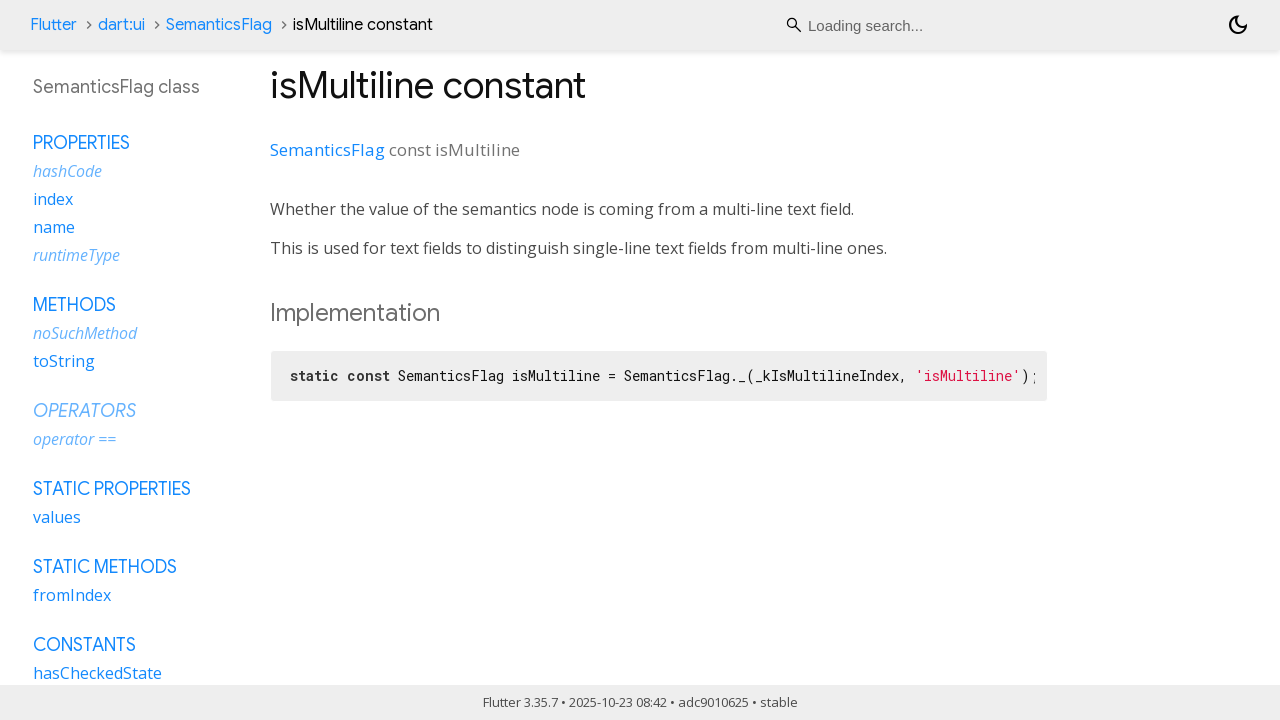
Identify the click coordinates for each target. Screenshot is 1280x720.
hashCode (67, 171)
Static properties (112, 489)
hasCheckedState (97, 673)
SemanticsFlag (219, 25)
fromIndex (72, 595)
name (54, 227)
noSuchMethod (85, 333)
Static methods (105, 567)
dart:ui (121, 25)
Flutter (53, 25)
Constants (84, 645)
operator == (74, 439)
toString (64, 361)
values (57, 517)
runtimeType (76, 255)
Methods (74, 305)
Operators (84, 411)
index (53, 199)
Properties (81, 143)
